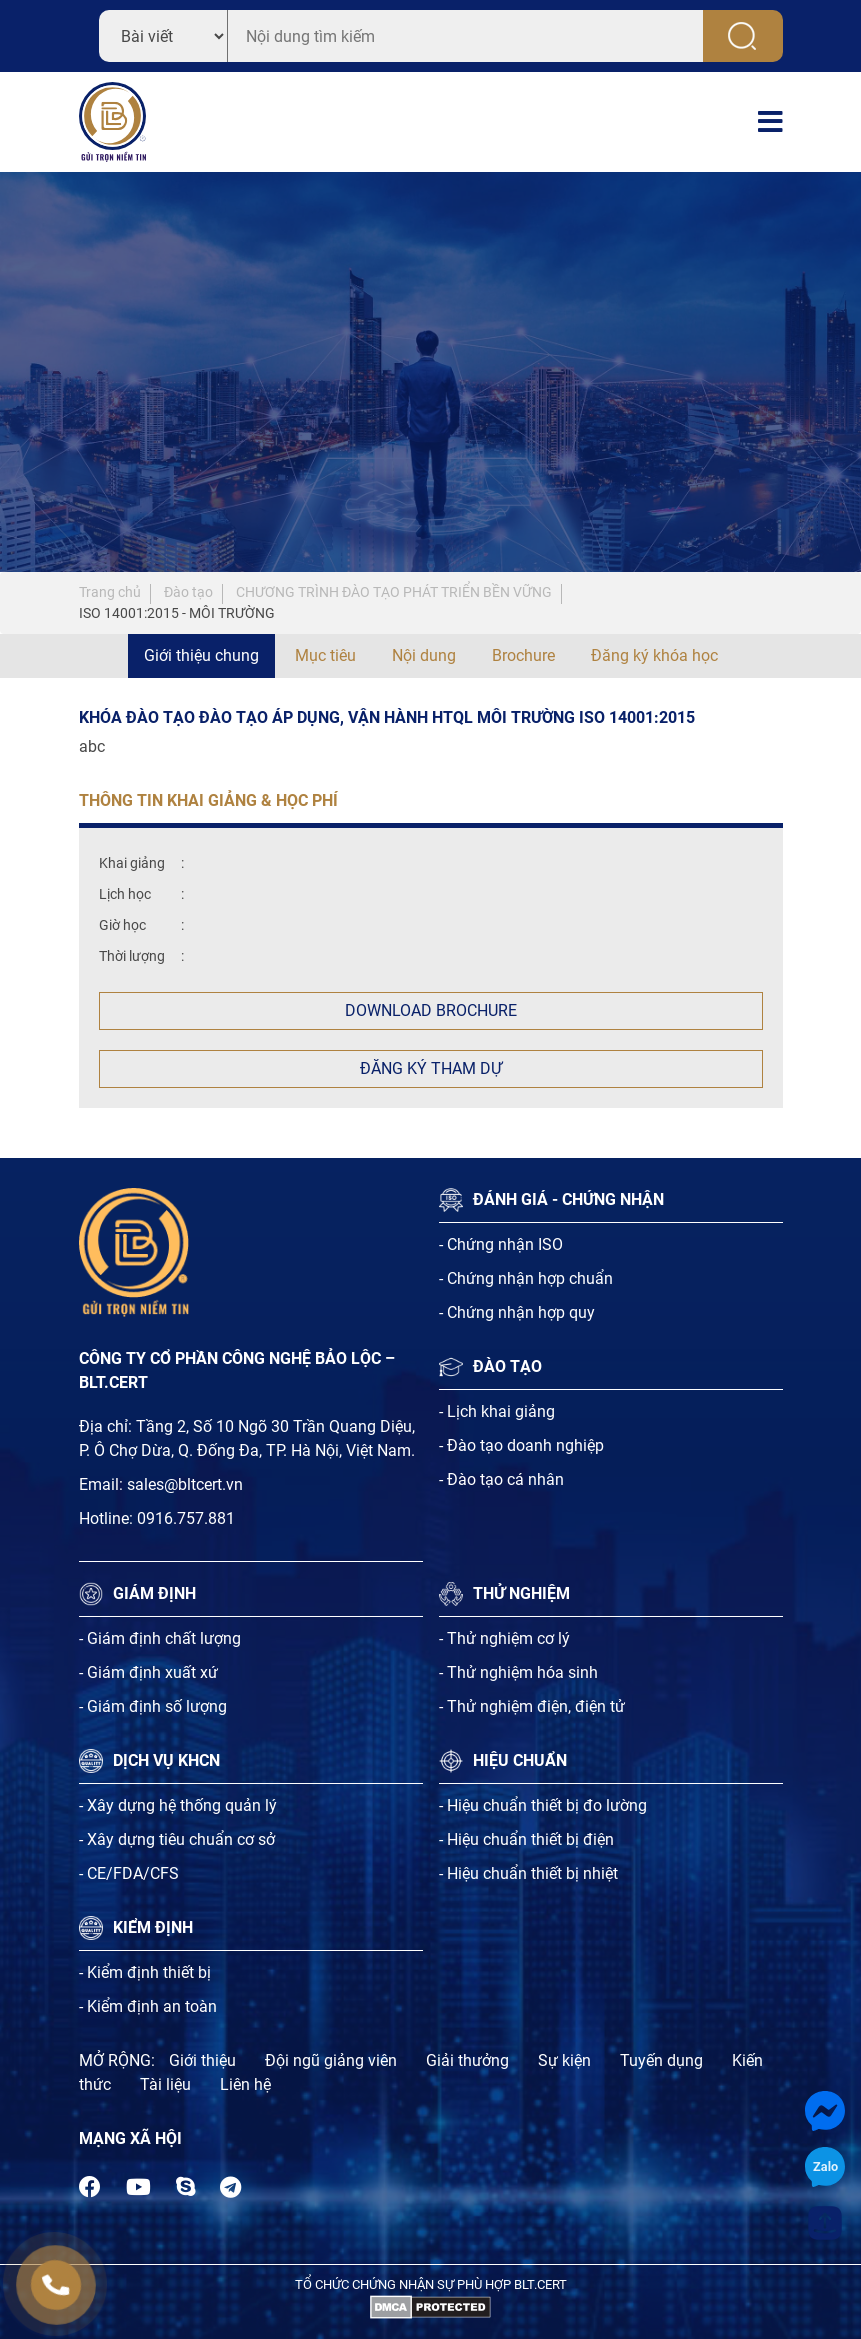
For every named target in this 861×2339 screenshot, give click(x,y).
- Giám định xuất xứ (148, 1672)
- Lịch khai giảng (497, 1411)
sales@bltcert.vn (185, 1484)
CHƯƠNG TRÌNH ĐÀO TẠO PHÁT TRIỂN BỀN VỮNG (394, 592)
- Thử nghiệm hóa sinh (518, 1672)
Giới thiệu (202, 2060)
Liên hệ (245, 2084)
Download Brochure (431, 1010)
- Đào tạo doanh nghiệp (521, 1445)
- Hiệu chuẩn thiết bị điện (526, 1839)
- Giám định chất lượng (160, 1638)
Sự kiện (564, 2060)
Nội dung (424, 655)
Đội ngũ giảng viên (331, 2060)
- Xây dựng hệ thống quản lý (178, 1805)
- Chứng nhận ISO (501, 1244)
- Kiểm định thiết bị (145, 1972)
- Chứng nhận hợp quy (517, 1312)
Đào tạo (188, 592)
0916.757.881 (186, 1518)
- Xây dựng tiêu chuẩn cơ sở (177, 1839)
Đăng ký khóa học (654, 655)
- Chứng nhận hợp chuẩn (526, 1278)
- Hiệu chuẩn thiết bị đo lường (543, 1805)
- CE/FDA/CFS (129, 1873)
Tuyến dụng (661, 2060)
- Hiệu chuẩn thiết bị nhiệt (528, 1873)
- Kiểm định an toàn (148, 2006)
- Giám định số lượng (153, 1706)
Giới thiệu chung (201, 655)
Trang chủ (110, 592)
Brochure (523, 655)
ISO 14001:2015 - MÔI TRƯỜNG (177, 613)
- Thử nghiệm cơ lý (504, 1638)
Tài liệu (165, 2084)
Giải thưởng (467, 2060)
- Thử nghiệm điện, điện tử (532, 1706)
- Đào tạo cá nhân (501, 1479)
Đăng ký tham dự (431, 1068)
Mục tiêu (325, 655)
